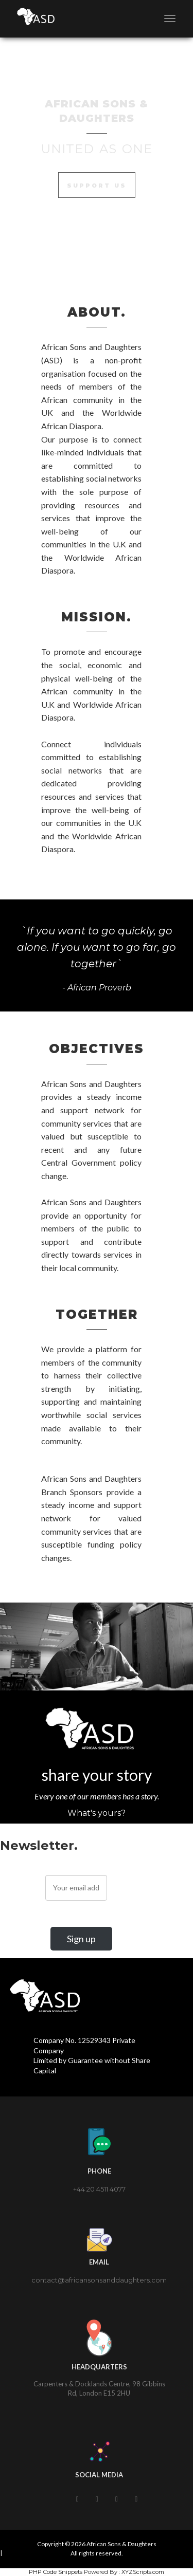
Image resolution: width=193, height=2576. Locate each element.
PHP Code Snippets (55, 2571)
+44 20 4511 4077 (99, 2189)
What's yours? (96, 1813)
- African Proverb (96, 987)
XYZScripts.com (142, 2571)
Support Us (97, 185)
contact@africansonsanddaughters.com (99, 2280)
